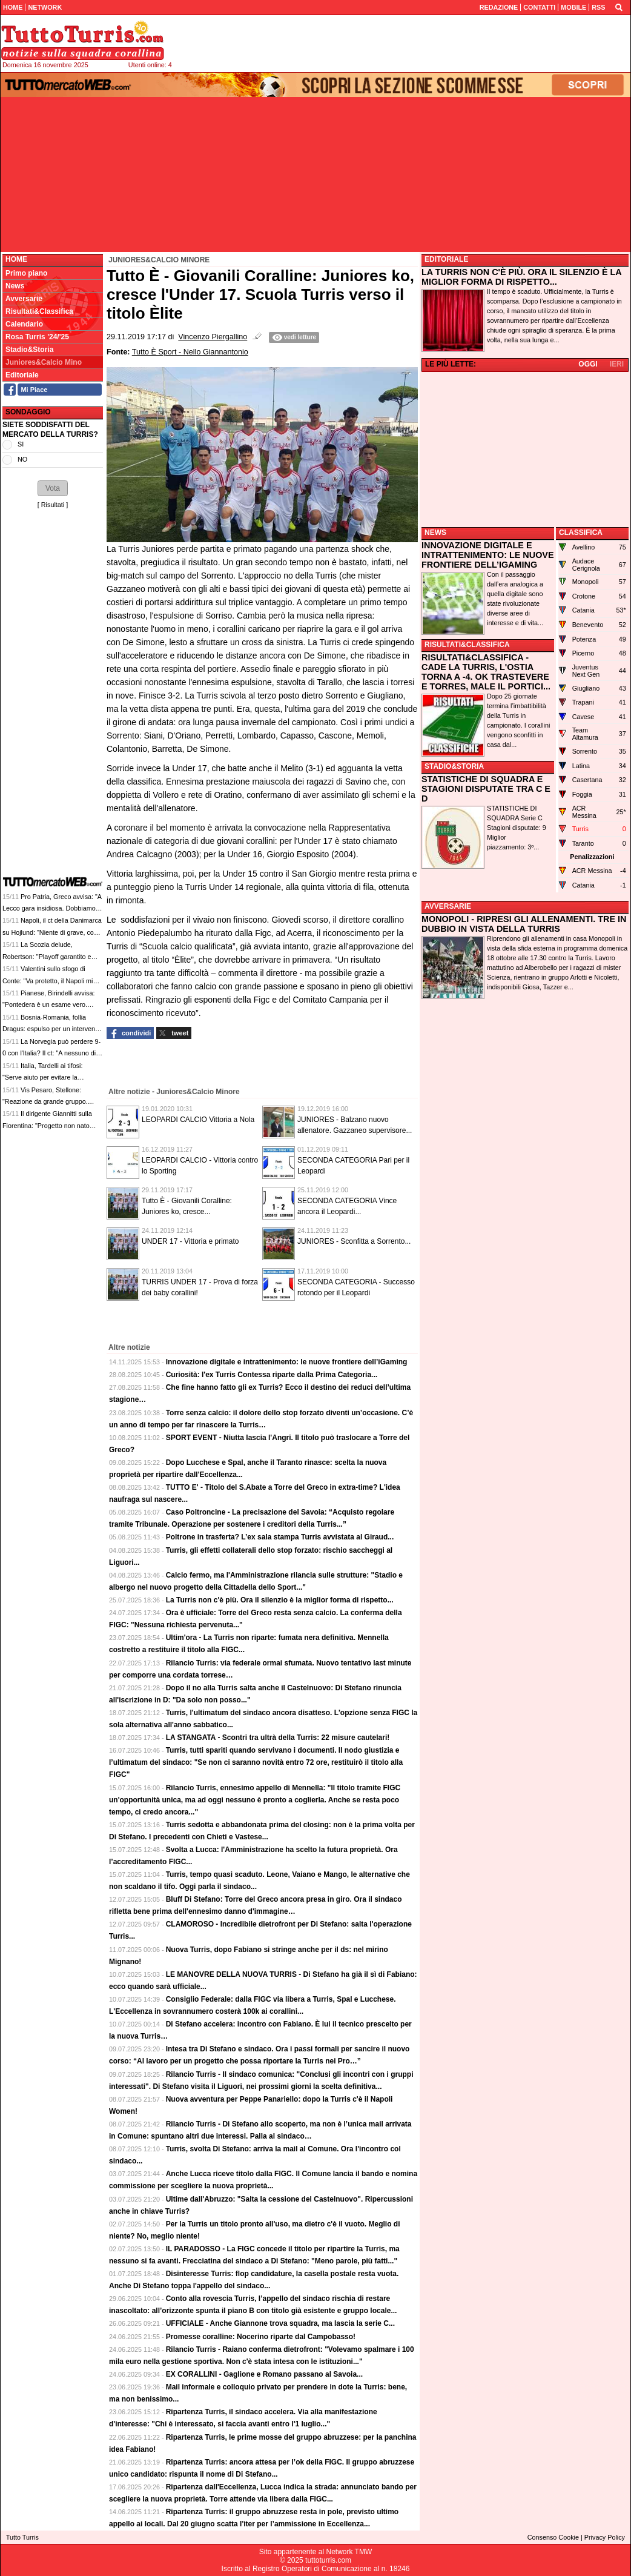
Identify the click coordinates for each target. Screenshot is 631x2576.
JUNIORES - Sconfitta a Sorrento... (354, 1241)
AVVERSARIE (448, 906)
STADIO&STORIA (454, 766)
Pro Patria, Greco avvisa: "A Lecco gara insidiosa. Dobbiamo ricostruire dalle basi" (51, 908)
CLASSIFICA (581, 532)
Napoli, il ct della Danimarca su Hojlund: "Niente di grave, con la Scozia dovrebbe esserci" (52, 932)
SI (21, 444)
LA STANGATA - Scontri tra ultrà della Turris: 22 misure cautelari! (278, 1737)
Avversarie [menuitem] (23, 298)
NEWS (435, 532)
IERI (617, 364)
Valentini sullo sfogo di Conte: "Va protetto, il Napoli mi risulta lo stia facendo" (47, 980)
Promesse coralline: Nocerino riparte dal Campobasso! (260, 2336)
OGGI (587, 364)
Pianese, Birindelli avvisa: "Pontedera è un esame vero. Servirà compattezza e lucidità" (48, 1004)
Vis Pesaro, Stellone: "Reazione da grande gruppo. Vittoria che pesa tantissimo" (45, 1101)
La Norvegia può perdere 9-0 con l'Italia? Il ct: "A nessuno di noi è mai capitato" (51, 1053)
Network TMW (349, 2552)
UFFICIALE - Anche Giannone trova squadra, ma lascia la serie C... (280, 2323)
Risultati (52, 504)
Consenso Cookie (553, 2537)
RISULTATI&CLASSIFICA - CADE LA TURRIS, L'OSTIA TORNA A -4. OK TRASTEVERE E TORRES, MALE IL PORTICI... (485, 671)
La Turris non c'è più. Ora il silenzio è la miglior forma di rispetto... (280, 1600)
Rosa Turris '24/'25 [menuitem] (37, 337)
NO (22, 459)
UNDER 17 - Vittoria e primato (190, 1241)
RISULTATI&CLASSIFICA (467, 644)
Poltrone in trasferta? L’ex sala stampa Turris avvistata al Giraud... (280, 1537)
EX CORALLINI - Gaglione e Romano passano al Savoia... (264, 2374)
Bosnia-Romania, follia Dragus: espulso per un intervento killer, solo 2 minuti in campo (51, 1029)
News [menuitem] (14, 286)
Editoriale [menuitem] (22, 375)
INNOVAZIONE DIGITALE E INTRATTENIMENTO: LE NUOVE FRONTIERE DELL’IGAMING (487, 554)
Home (16, 259)
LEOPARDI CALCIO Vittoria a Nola (198, 1119)
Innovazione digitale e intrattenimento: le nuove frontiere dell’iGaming (287, 1362)
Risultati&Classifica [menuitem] (39, 311)
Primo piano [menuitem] (26, 273)
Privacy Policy (604, 2537)
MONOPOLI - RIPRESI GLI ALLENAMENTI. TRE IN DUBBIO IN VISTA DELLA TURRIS (523, 924)
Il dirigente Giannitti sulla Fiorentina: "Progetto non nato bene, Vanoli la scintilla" (47, 1125)
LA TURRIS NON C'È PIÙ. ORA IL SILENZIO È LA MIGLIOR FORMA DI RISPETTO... (521, 277)
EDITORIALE (446, 259)
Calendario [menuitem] (24, 324)
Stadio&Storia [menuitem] (29, 349)
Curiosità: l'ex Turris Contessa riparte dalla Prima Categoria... (271, 1374)
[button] (53, 488)
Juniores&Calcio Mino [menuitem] (43, 362)
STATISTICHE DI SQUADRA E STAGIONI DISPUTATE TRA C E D (485, 788)
